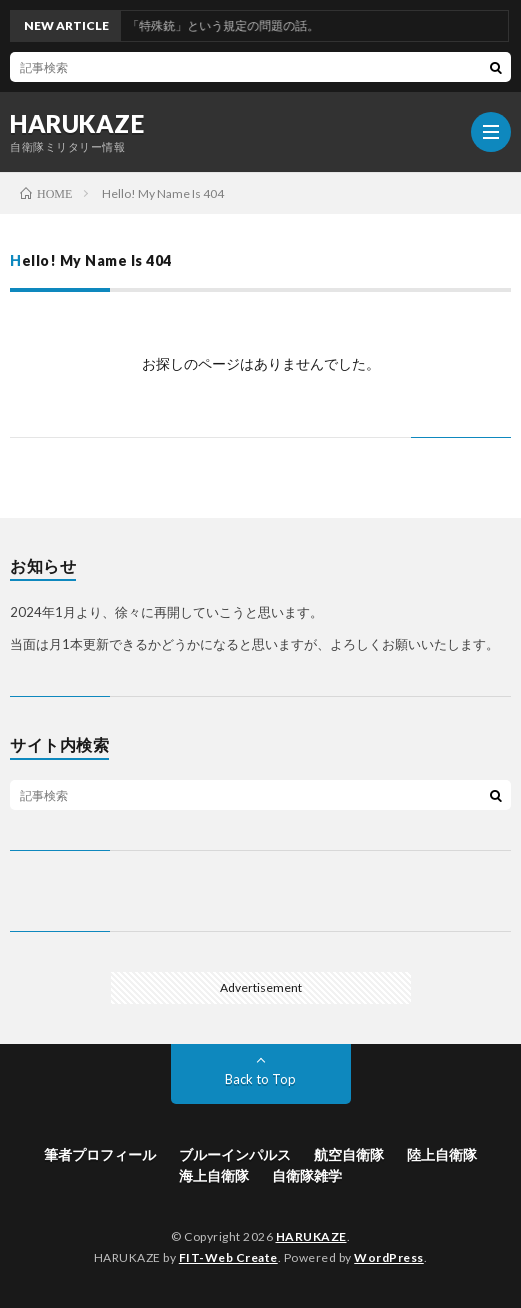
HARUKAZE (77, 124)
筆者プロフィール (100, 1154)
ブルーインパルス (235, 1154)
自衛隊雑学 (307, 1175)
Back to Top (260, 1079)
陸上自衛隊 (442, 1154)
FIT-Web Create (228, 1257)
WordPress (389, 1257)
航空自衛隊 (349, 1154)
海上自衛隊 (214, 1175)
